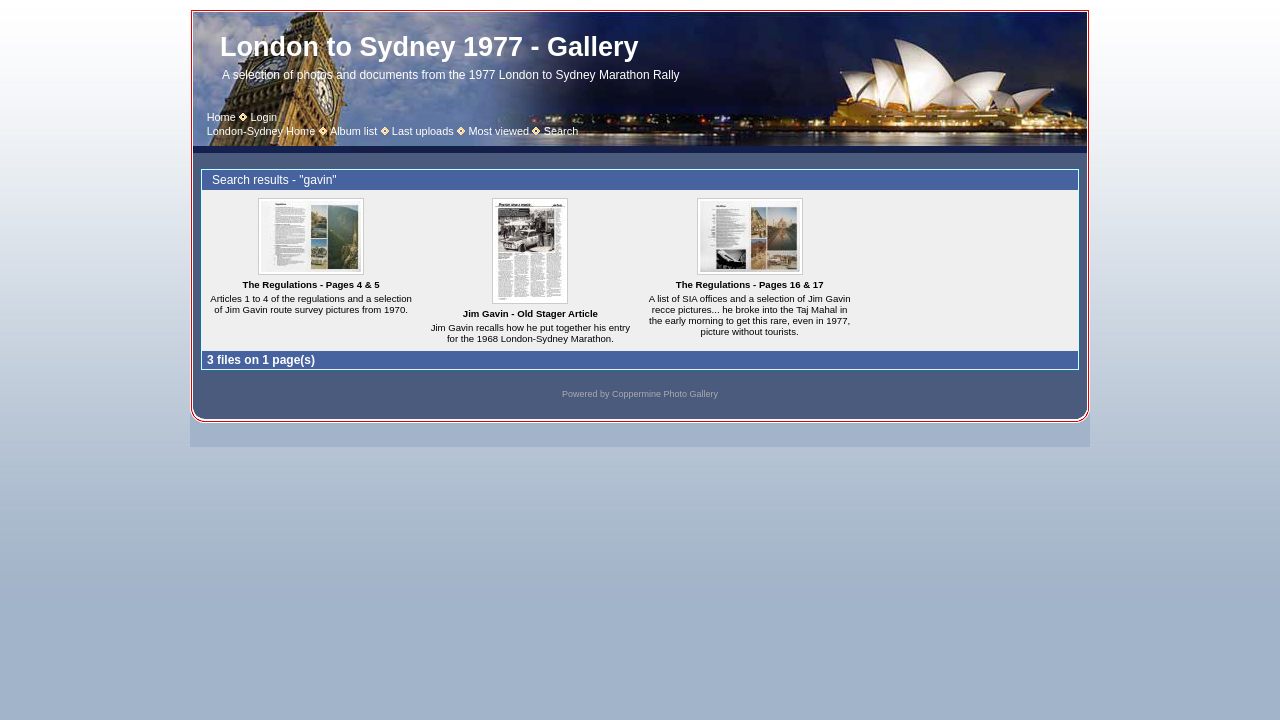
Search (561, 131)
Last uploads (423, 131)
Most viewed (498, 131)
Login (263, 117)
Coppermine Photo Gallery (665, 394)
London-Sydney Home (261, 131)
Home (221, 117)
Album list (353, 131)
